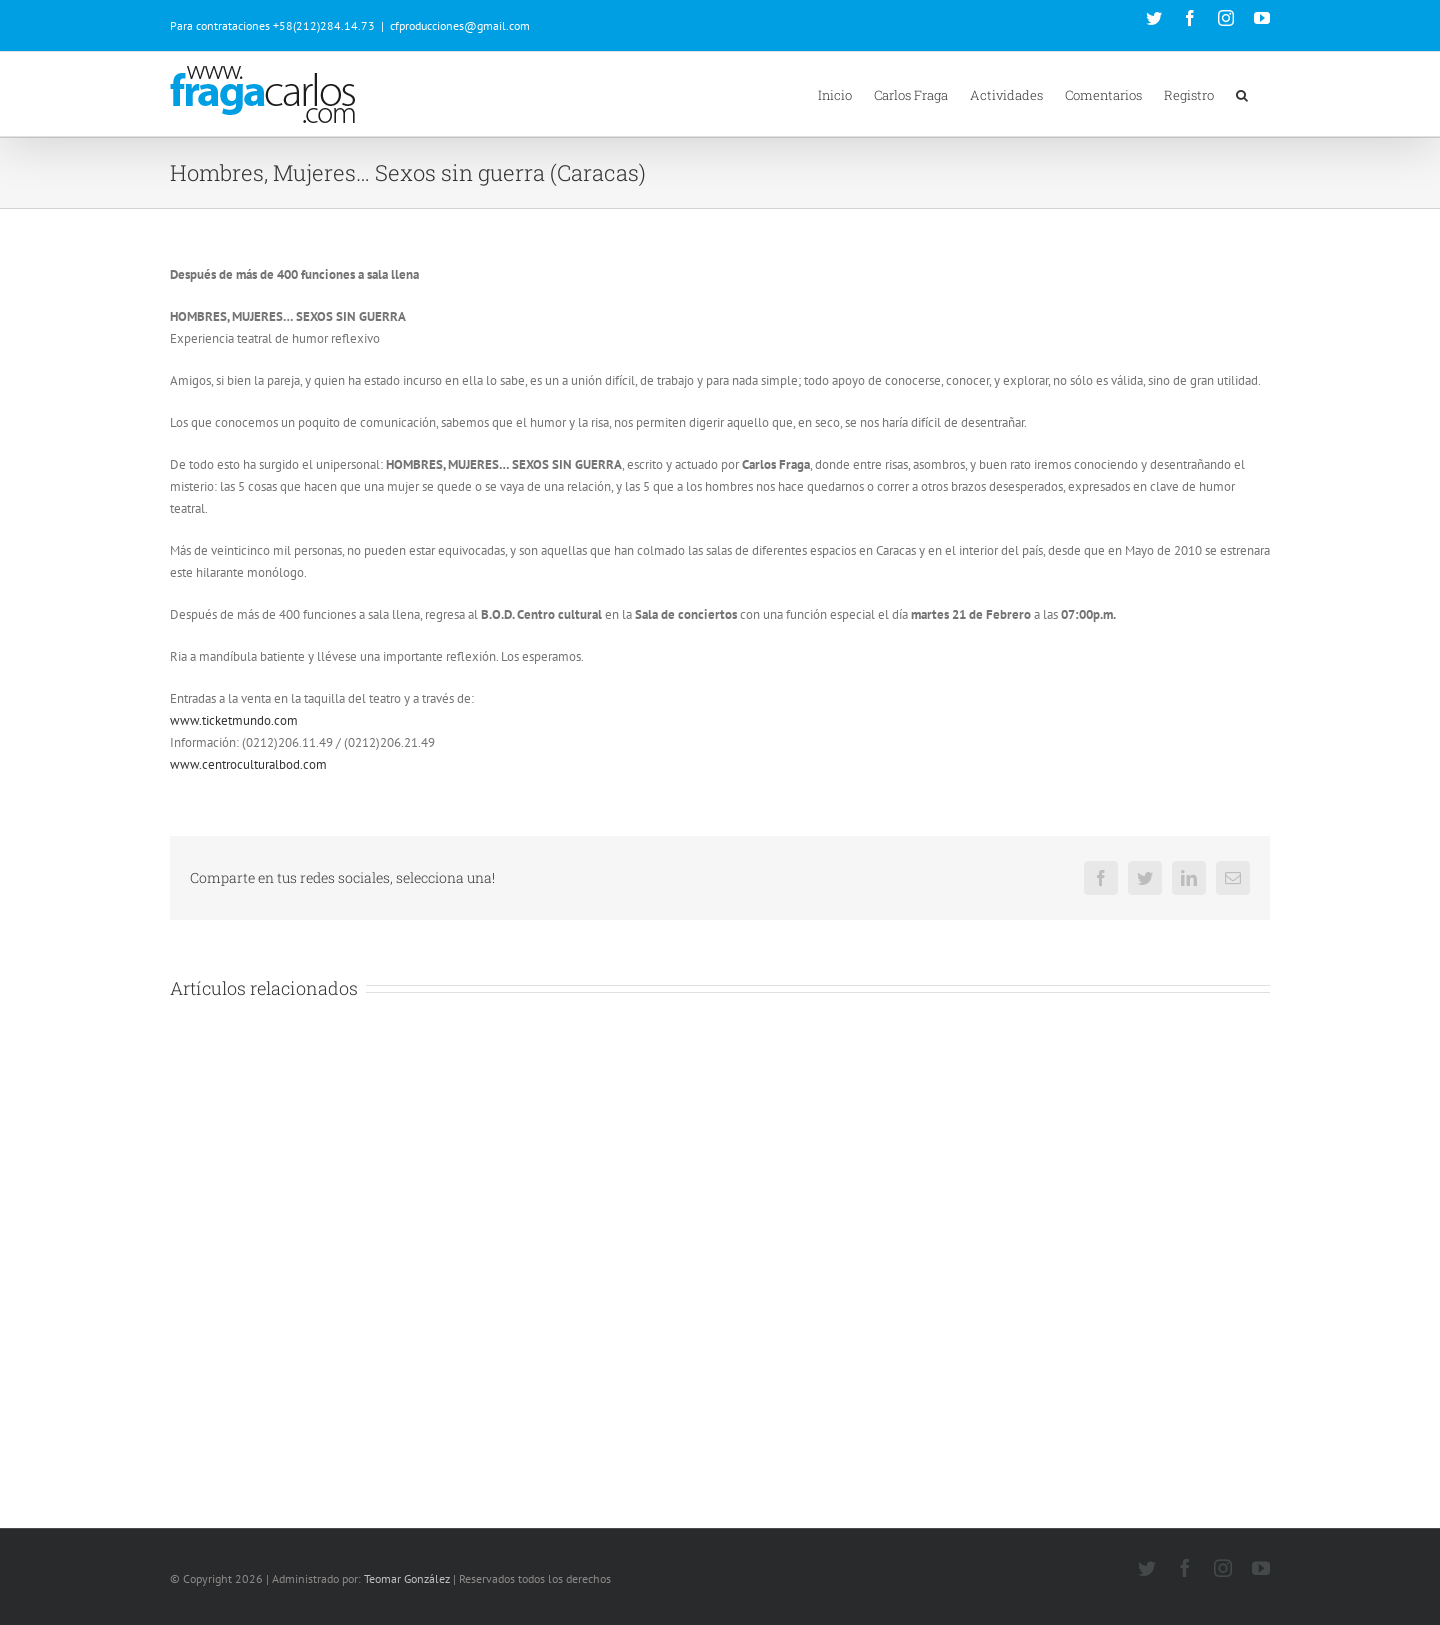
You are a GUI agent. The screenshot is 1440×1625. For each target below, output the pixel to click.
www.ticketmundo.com (234, 720)
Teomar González (407, 1578)
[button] (1242, 94)
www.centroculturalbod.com (248, 764)
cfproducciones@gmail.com (460, 25)
